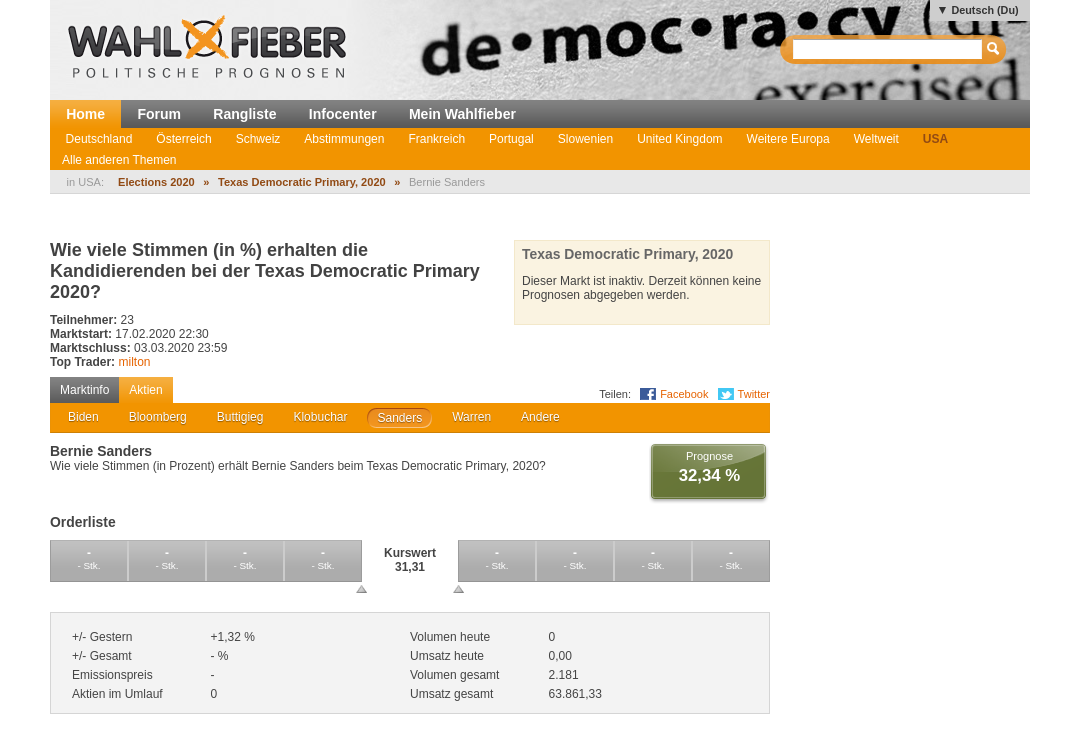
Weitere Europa (788, 139)
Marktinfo (84, 390)
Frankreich (436, 139)
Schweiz (258, 139)
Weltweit (876, 139)
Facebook (684, 394)
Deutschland (99, 139)
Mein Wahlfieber (462, 114)
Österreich (183, 139)
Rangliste (244, 114)
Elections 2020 (156, 182)
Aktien (145, 390)
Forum (159, 114)
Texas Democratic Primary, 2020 (302, 182)
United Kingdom (679, 139)
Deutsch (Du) (984, 10)
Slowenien (585, 139)
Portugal (511, 139)
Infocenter (343, 114)
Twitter (754, 394)
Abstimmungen (344, 139)
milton (134, 362)
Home (85, 114)
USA (935, 139)
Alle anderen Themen (119, 160)
